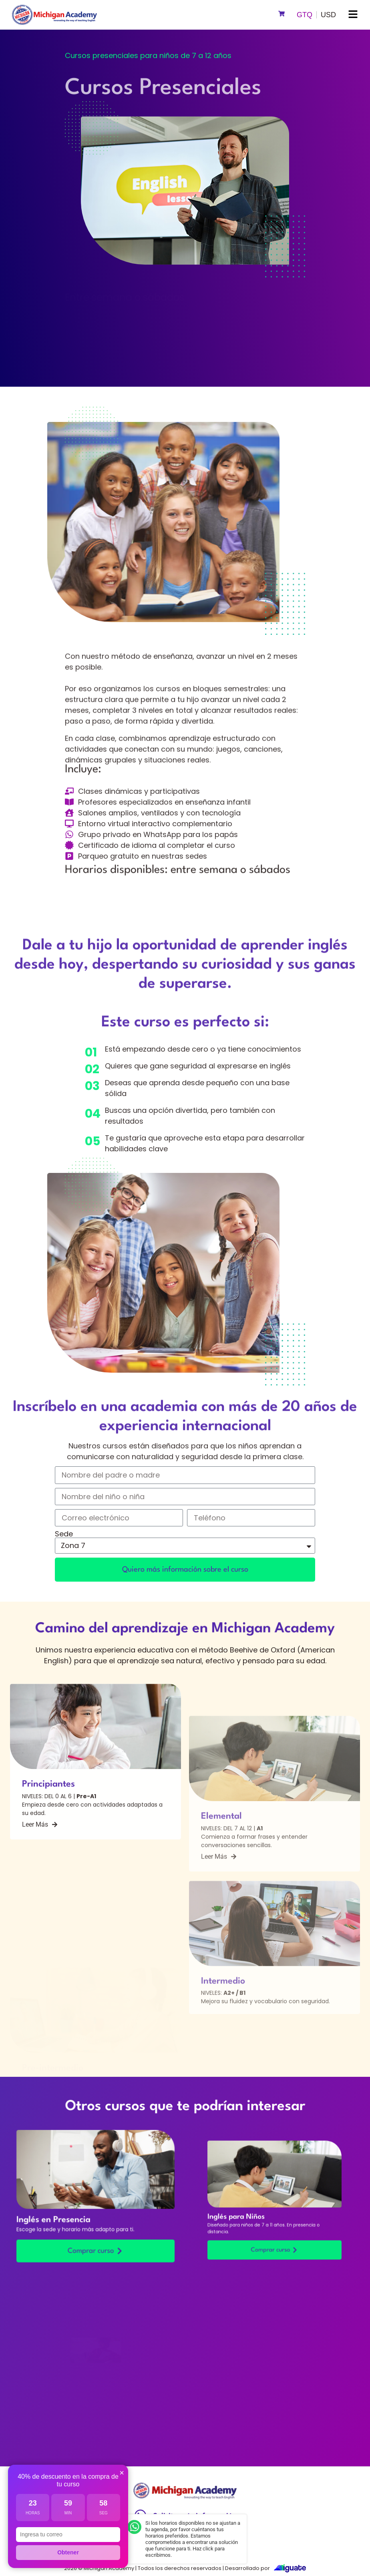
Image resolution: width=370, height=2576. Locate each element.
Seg (103, 2513)
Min (68, 2513)
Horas (33, 2513)
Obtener (68, 2552)
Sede (64, 1534)
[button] (353, 15)
